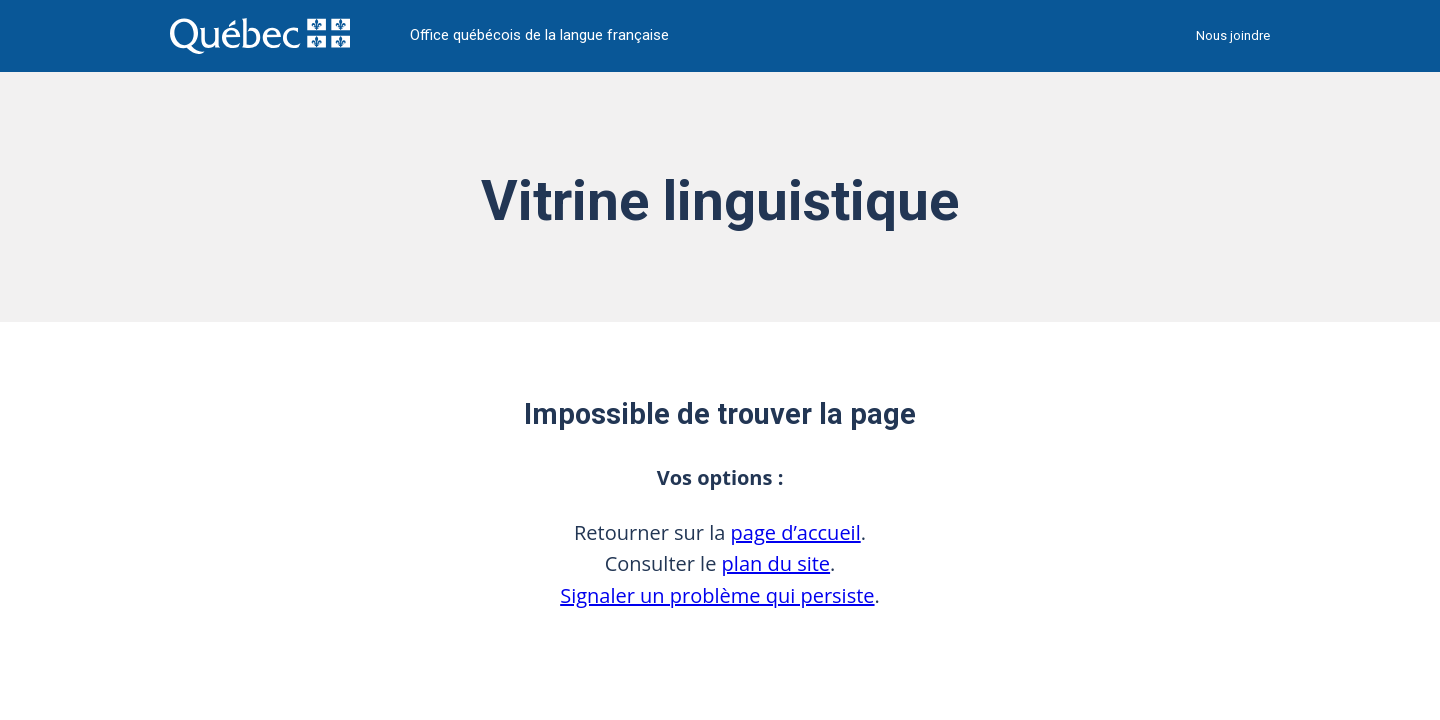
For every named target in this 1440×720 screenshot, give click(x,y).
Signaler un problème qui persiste (717, 595)
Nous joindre (1233, 35)
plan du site (776, 563)
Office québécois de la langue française (539, 35)
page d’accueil (796, 532)
